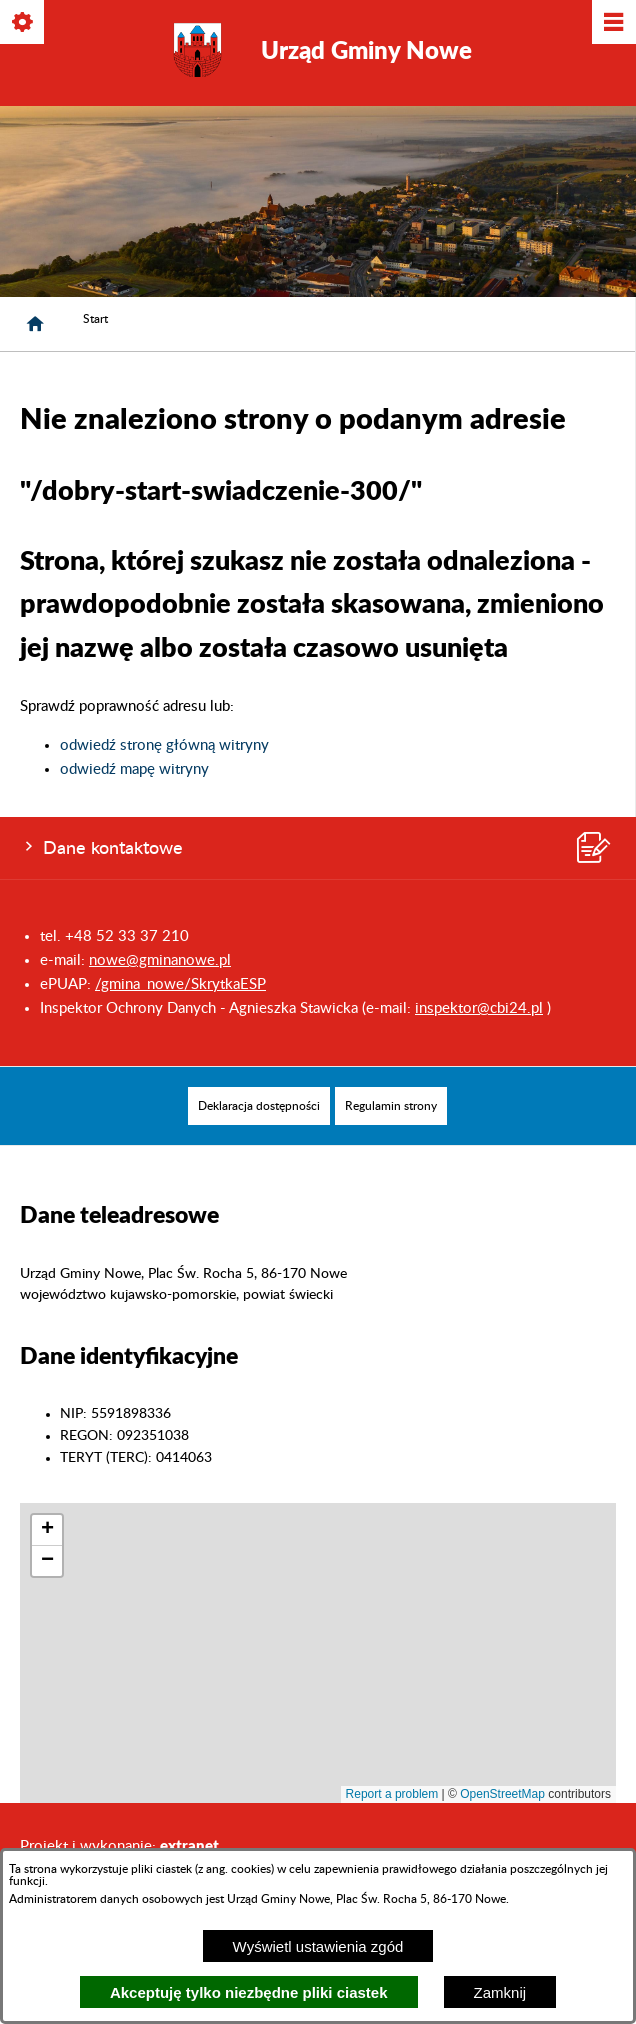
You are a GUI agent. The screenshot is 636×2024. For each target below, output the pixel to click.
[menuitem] (259, 1106)
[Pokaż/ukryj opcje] (23, 23)
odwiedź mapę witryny (134, 769)
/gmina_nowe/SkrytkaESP (180, 984)
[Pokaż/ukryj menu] (612, 23)
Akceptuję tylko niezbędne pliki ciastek (249, 1992)
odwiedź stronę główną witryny (164, 745)
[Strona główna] (35, 324)
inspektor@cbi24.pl (479, 1008)
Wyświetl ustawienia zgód (318, 1946)
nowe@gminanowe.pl (160, 960)
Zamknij (500, 1992)
